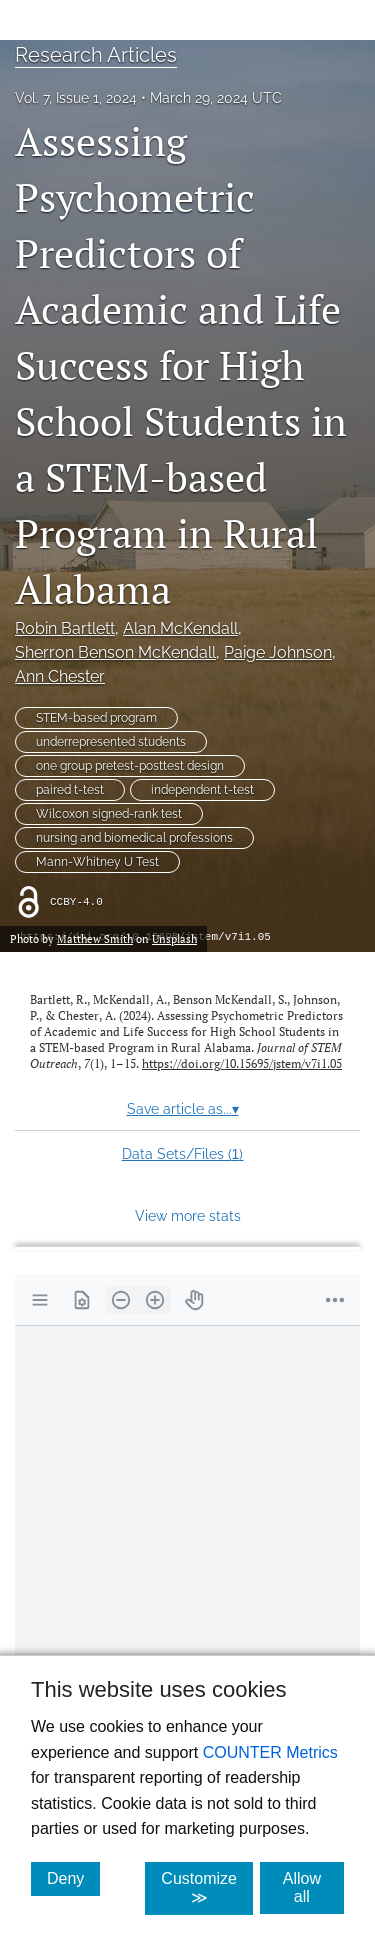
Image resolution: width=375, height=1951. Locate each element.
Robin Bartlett (65, 628)
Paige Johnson (278, 652)
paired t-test (70, 790)
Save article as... (183, 1109)
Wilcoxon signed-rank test (109, 814)
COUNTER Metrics (270, 1752)
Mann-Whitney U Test (97, 862)
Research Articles (96, 55)
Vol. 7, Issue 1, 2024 (76, 98)
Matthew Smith (95, 938)
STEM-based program (96, 718)
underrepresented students (111, 742)
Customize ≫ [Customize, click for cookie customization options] (207, 1888)
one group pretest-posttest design (130, 766)
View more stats (188, 1215)
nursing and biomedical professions (134, 838)
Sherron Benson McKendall (115, 652)
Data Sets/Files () (183, 1154)
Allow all (313, 1887)
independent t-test (202, 790)
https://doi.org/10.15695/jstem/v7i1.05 (242, 1063)
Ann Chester (60, 676)
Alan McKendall (180, 628)
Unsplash (174, 938)
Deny (73, 1878)
